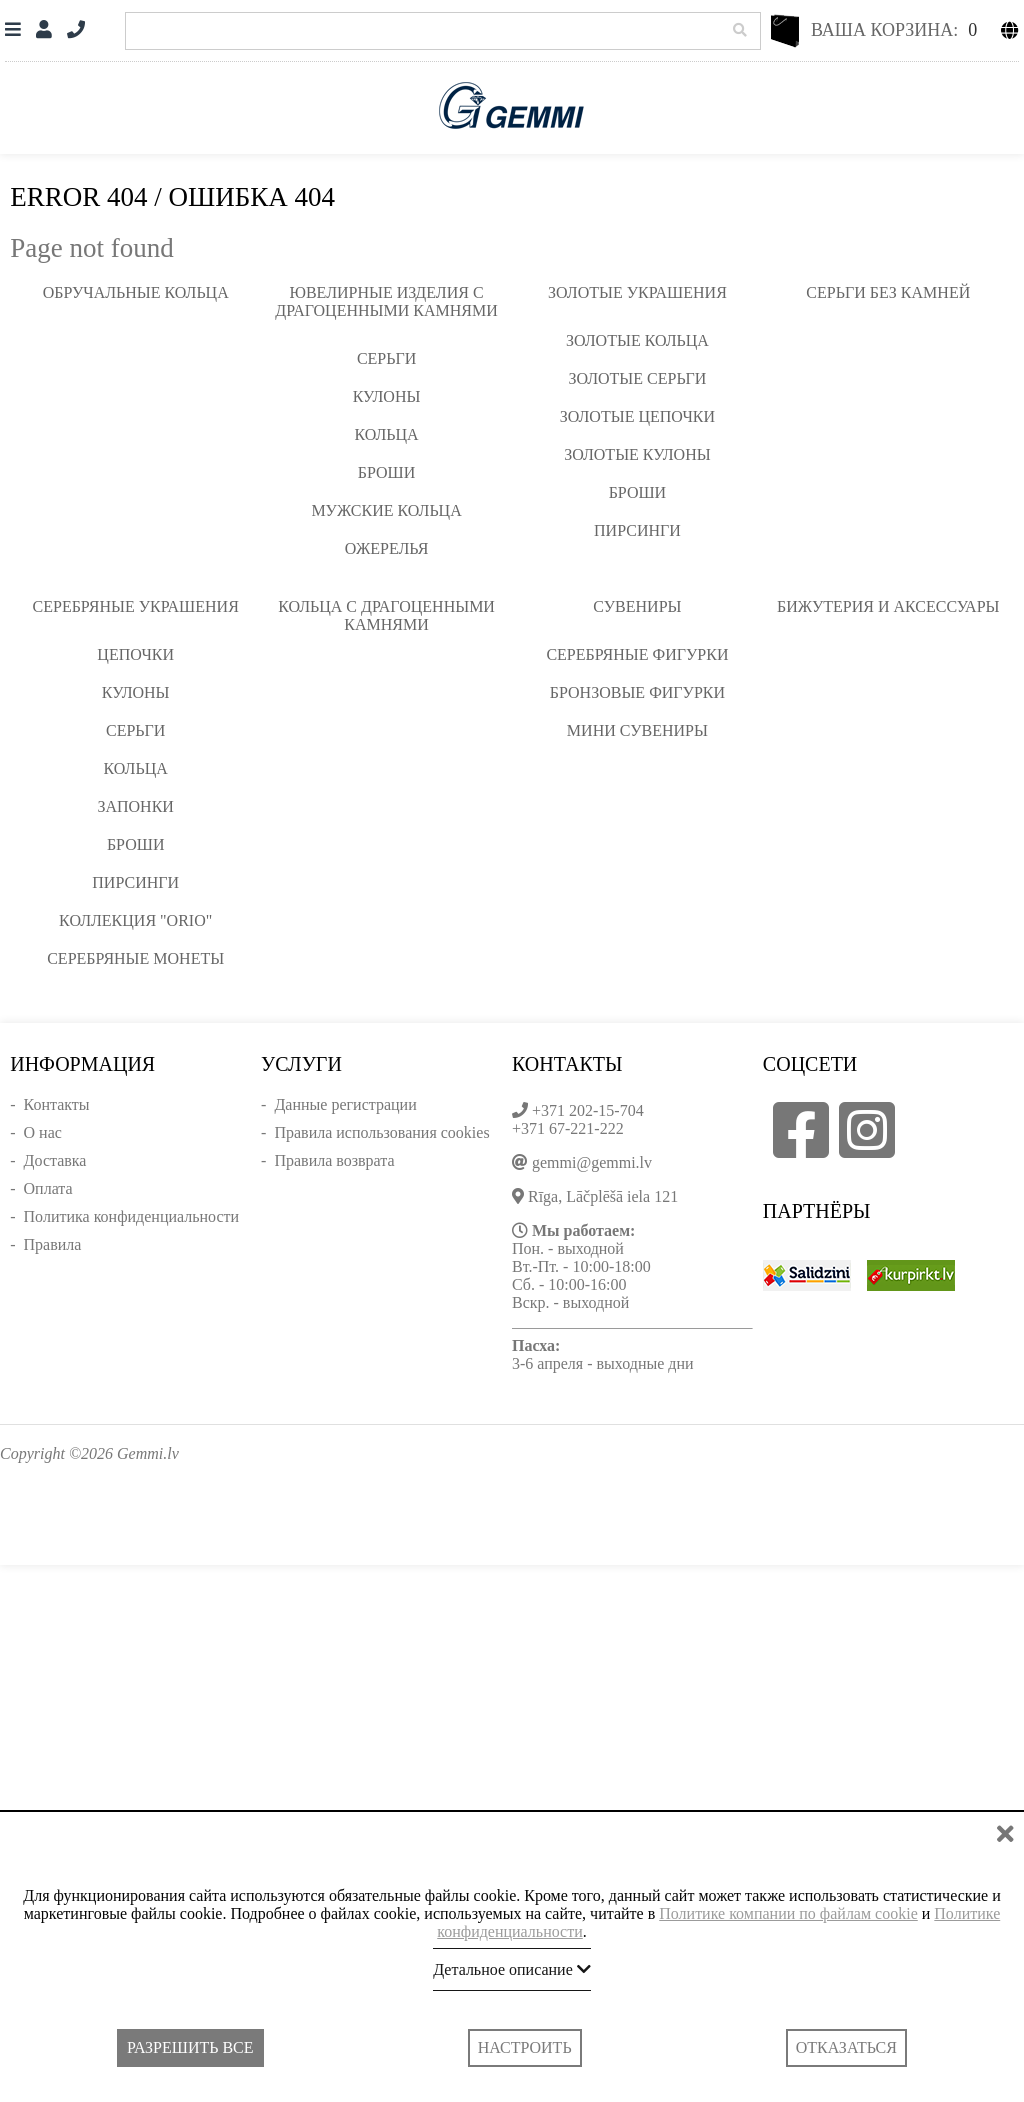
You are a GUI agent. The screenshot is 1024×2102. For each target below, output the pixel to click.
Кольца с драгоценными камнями (386, 615)
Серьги (386, 358)
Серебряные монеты (135, 958)
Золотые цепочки (637, 416)
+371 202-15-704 (588, 1110)
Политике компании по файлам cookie (788, 1913)
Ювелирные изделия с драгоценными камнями (386, 301)
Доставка (55, 1160)
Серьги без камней (888, 292)
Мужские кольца (386, 510)
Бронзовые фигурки (637, 692)
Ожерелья (387, 548)
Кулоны (387, 396)
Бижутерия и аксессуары (888, 606)
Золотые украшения (637, 292)
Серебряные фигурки (637, 654)
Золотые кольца (637, 340)
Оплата (48, 1188)
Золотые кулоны (637, 454)
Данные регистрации (345, 1104)
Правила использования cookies (381, 1132)
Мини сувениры (637, 730)
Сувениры (637, 606)
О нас (43, 1132)
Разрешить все (190, 2047)
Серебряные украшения (136, 606)
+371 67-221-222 (568, 1128)
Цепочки (135, 654)
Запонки (135, 806)
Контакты (57, 1104)
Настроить (525, 2047)
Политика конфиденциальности (132, 1216)
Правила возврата (334, 1160)
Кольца (386, 434)
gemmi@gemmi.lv (592, 1162)
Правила (53, 1244)
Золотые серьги (637, 378)
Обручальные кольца (136, 292)
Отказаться (846, 2047)
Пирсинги (637, 530)
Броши (387, 472)
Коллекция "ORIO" (135, 920)
